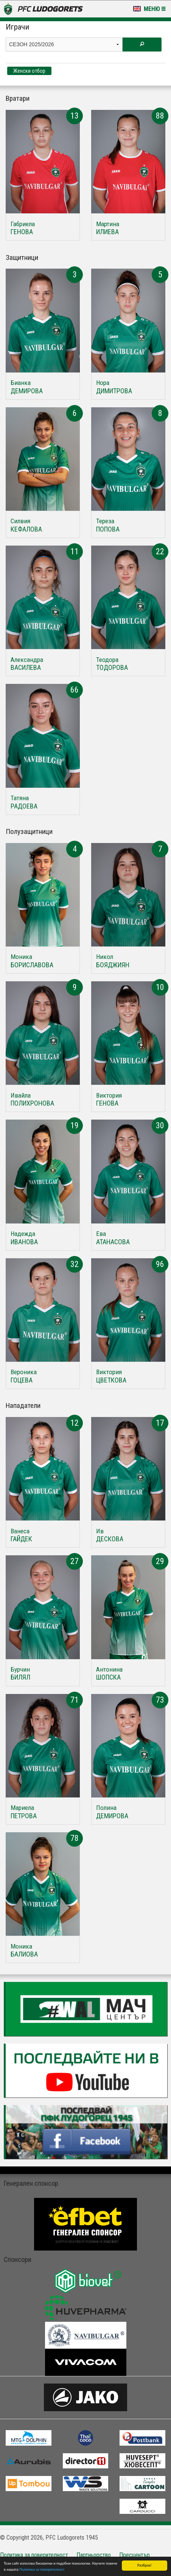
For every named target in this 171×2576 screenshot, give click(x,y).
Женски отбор (29, 71)
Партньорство (93, 2555)
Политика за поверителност (41, 2569)
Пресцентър (134, 2555)
